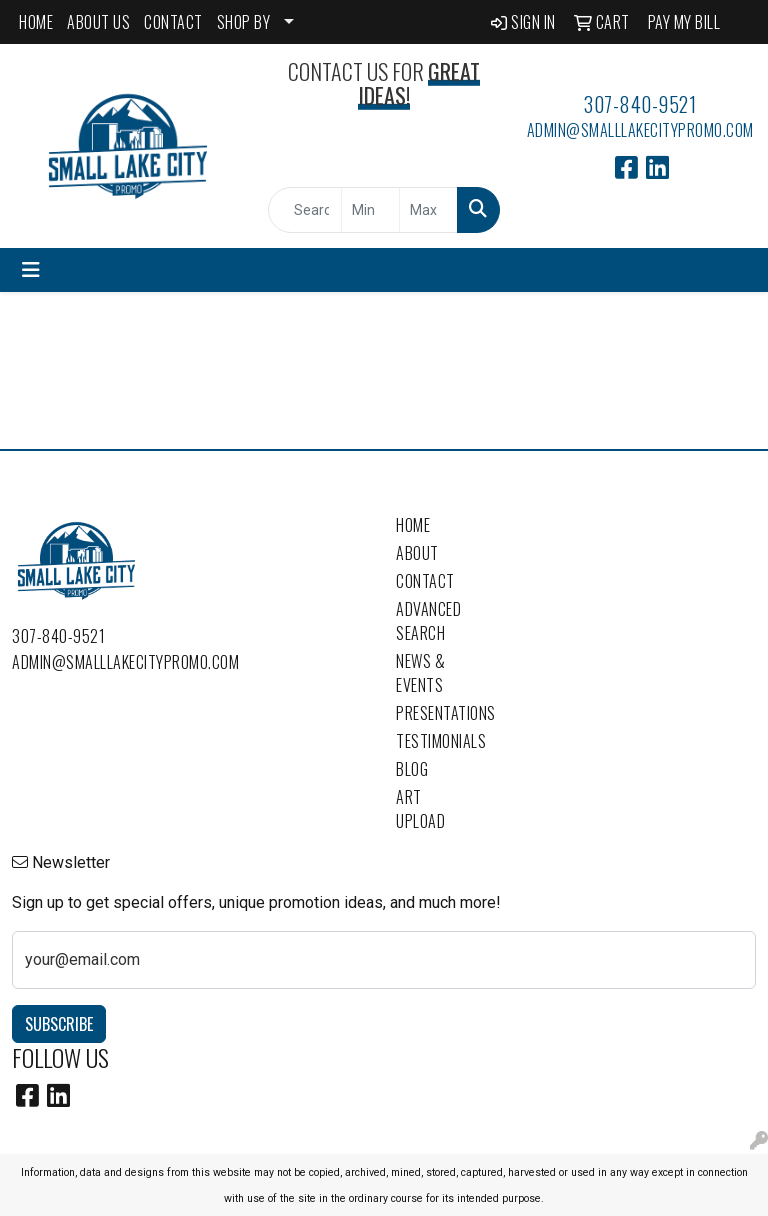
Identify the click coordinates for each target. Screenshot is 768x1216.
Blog (412, 769)
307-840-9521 (640, 104)
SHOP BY (244, 22)
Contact (425, 581)
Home (413, 525)
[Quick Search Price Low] (370, 210)
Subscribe (59, 1024)
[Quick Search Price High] (428, 210)
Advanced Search (428, 621)
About (417, 553)
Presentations (432, 713)
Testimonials (432, 741)
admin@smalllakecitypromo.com (640, 130)
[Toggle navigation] (31, 270)
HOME (36, 22)
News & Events (420, 673)
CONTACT (173, 22)
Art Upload (420, 809)
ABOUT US (98, 22)
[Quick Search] (305, 210)
